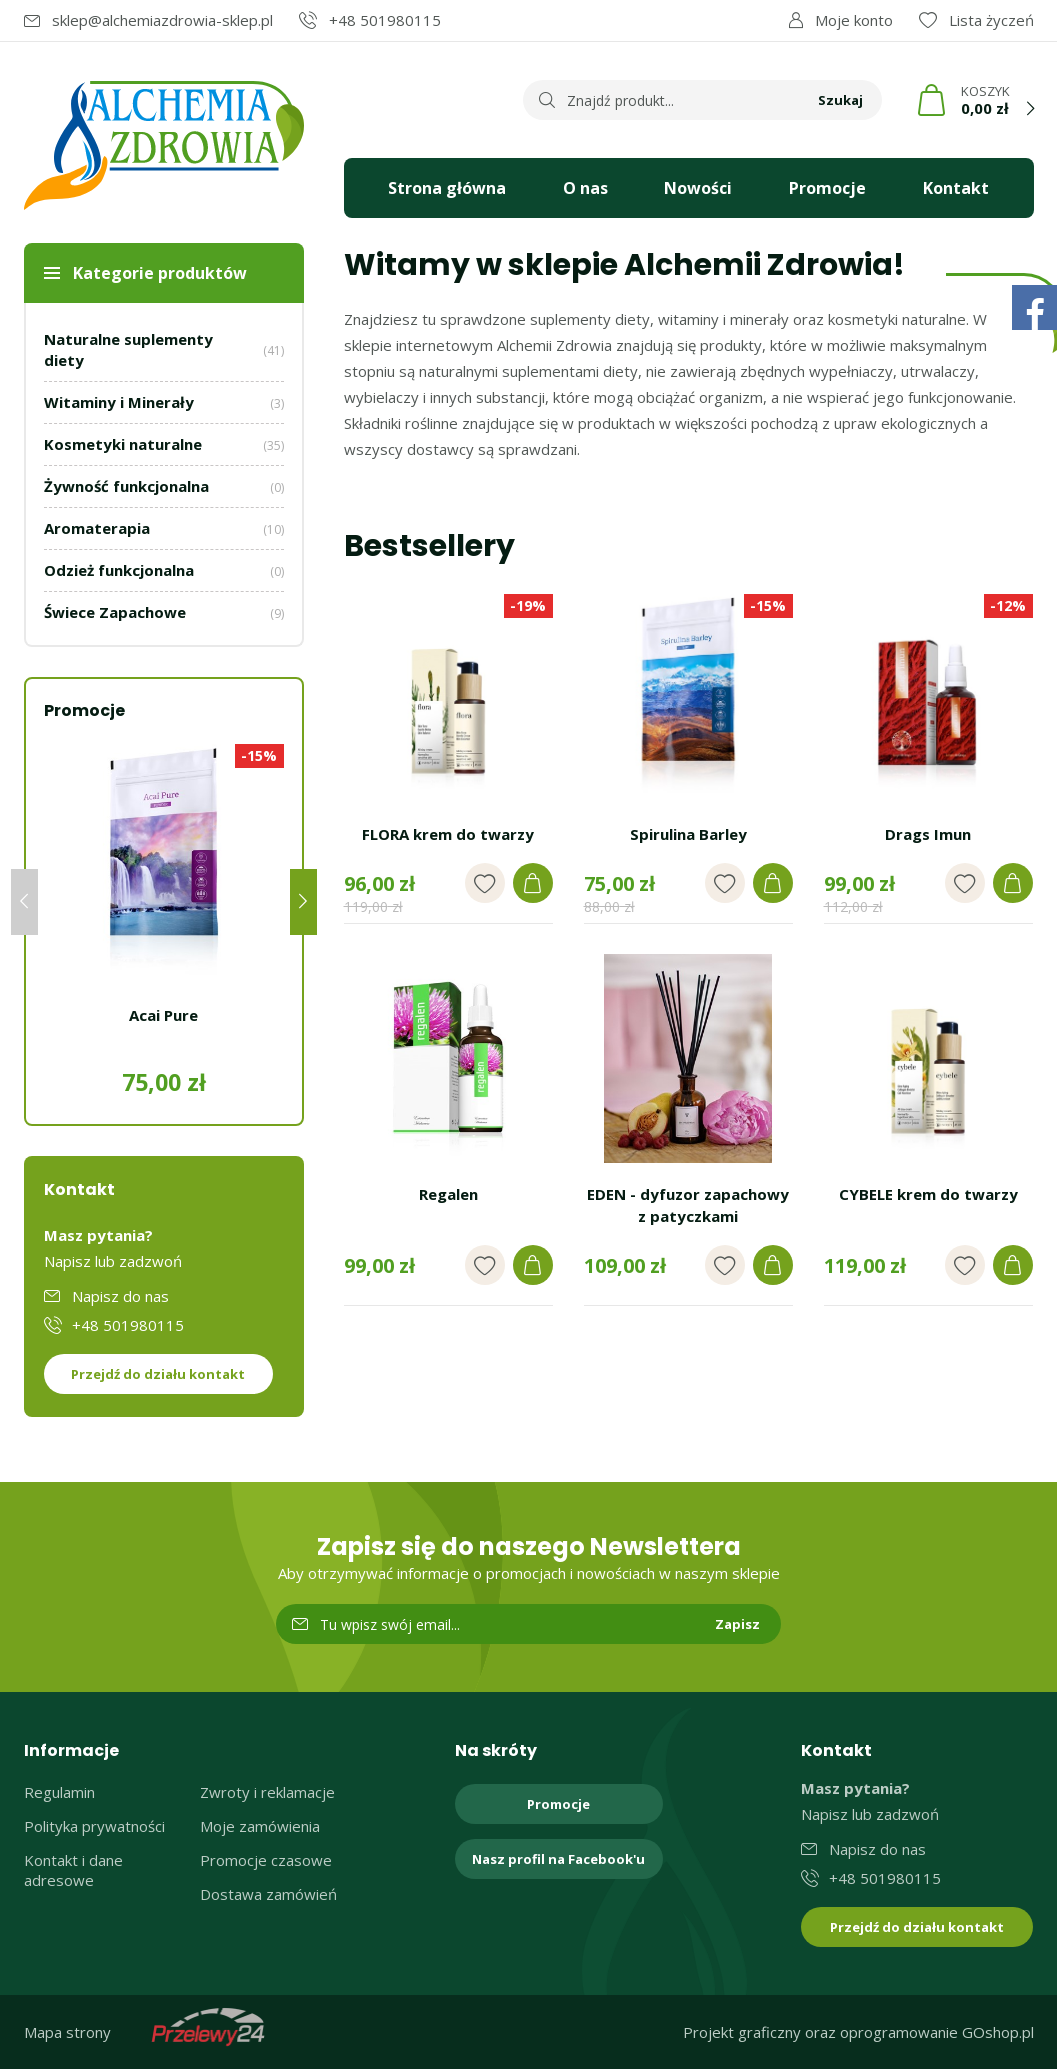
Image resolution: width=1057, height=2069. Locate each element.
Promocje (827, 188)
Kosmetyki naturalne (164, 444)
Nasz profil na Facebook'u (558, 1859)
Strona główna (447, 188)
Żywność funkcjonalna (164, 486)
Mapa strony (67, 2032)
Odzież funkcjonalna (164, 570)
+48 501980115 (385, 20)
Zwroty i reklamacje (267, 1792)
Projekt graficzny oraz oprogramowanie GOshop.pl (858, 2032)
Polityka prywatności (94, 1826)
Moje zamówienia (260, 1826)
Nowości (698, 188)
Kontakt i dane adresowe (73, 1870)
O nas (585, 188)
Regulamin (59, 1792)
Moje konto (854, 20)
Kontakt (956, 188)
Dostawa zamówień (268, 1894)
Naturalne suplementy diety (164, 349)
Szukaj (840, 100)
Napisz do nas (120, 1296)
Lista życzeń (991, 20)
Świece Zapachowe (164, 612)
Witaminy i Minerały (164, 402)
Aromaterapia (164, 528)
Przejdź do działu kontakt (158, 1374)
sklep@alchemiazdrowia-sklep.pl (162, 20)
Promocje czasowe (266, 1860)
